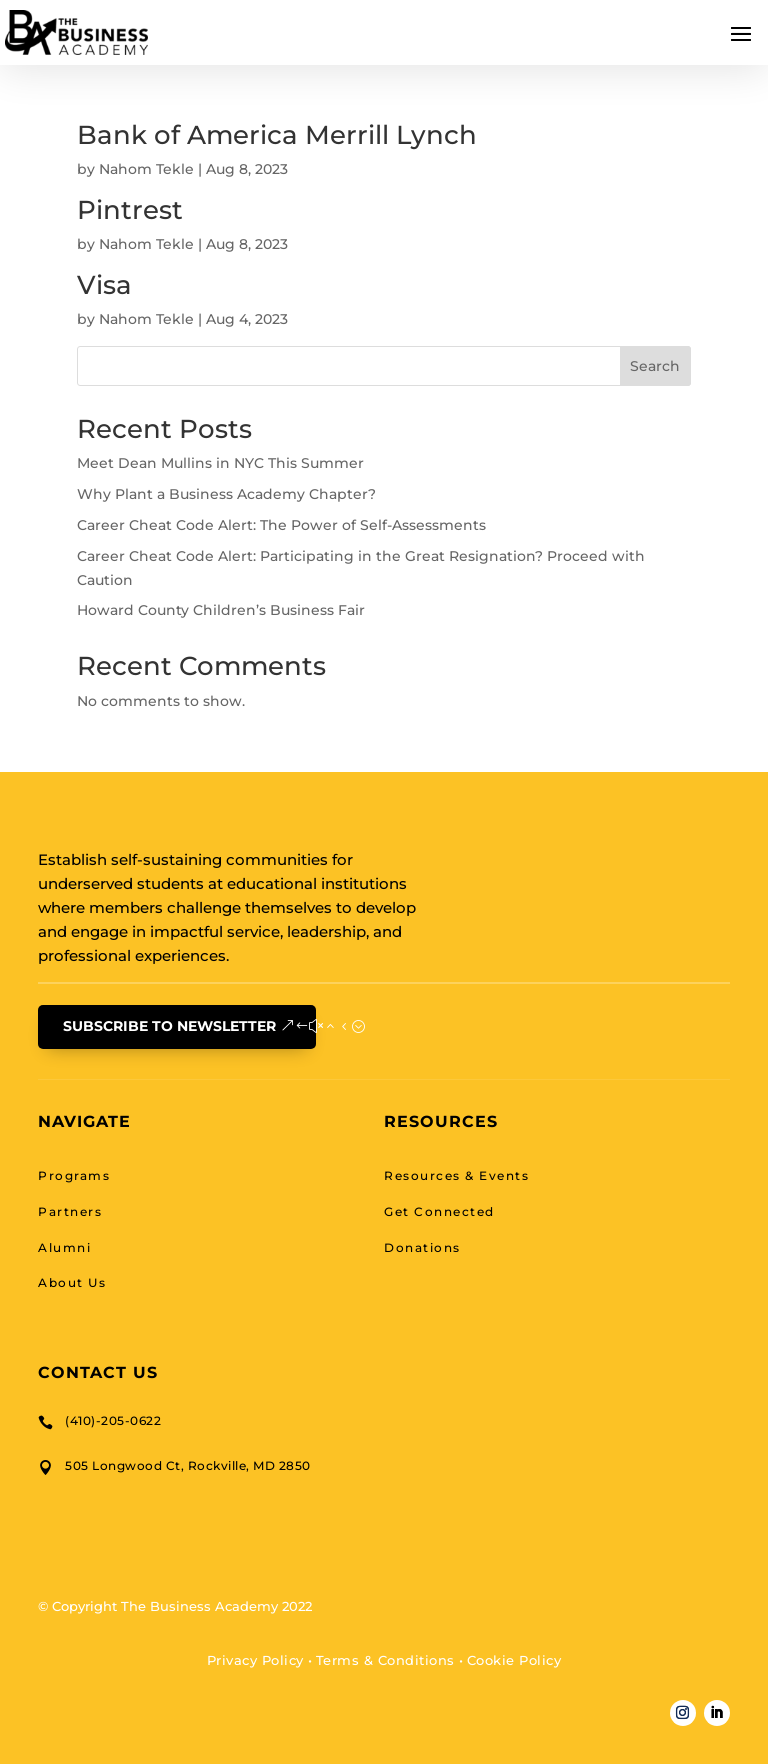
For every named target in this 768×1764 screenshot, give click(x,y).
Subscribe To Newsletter (169, 1026)
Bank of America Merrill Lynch (277, 135)
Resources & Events (456, 1175)
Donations (422, 1247)
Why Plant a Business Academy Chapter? (226, 494)
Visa (104, 285)
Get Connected (439, 1211)
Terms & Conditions (385, 1660)
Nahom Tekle (146, 169)
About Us (72, 1282)
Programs (74, 1175)
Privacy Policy (255, 1660)
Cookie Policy (514, 1660)
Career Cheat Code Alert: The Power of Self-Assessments (281, 525)
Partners (70, 1211)
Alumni (64, 1247)
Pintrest (130, 210)
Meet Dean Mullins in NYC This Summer (220, 463)
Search (655, 366)
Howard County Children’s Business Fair (221, 610)
